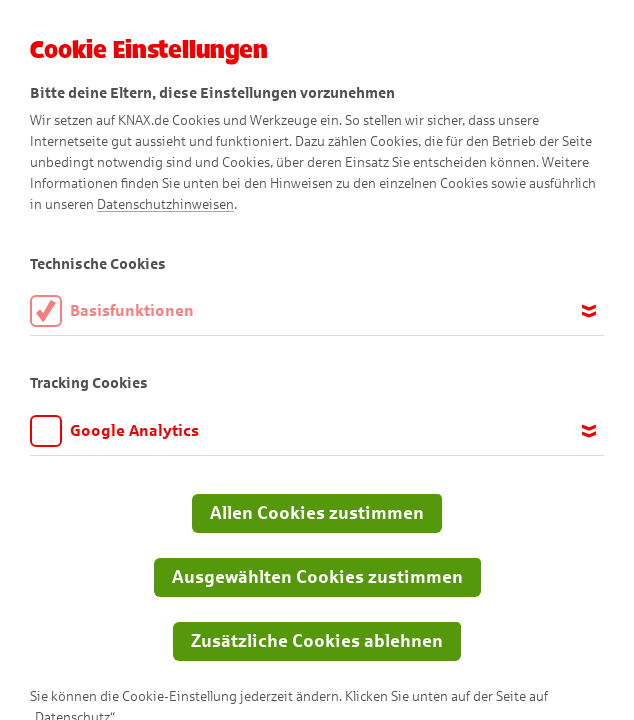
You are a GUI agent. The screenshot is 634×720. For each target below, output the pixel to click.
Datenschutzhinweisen (165, 204)
